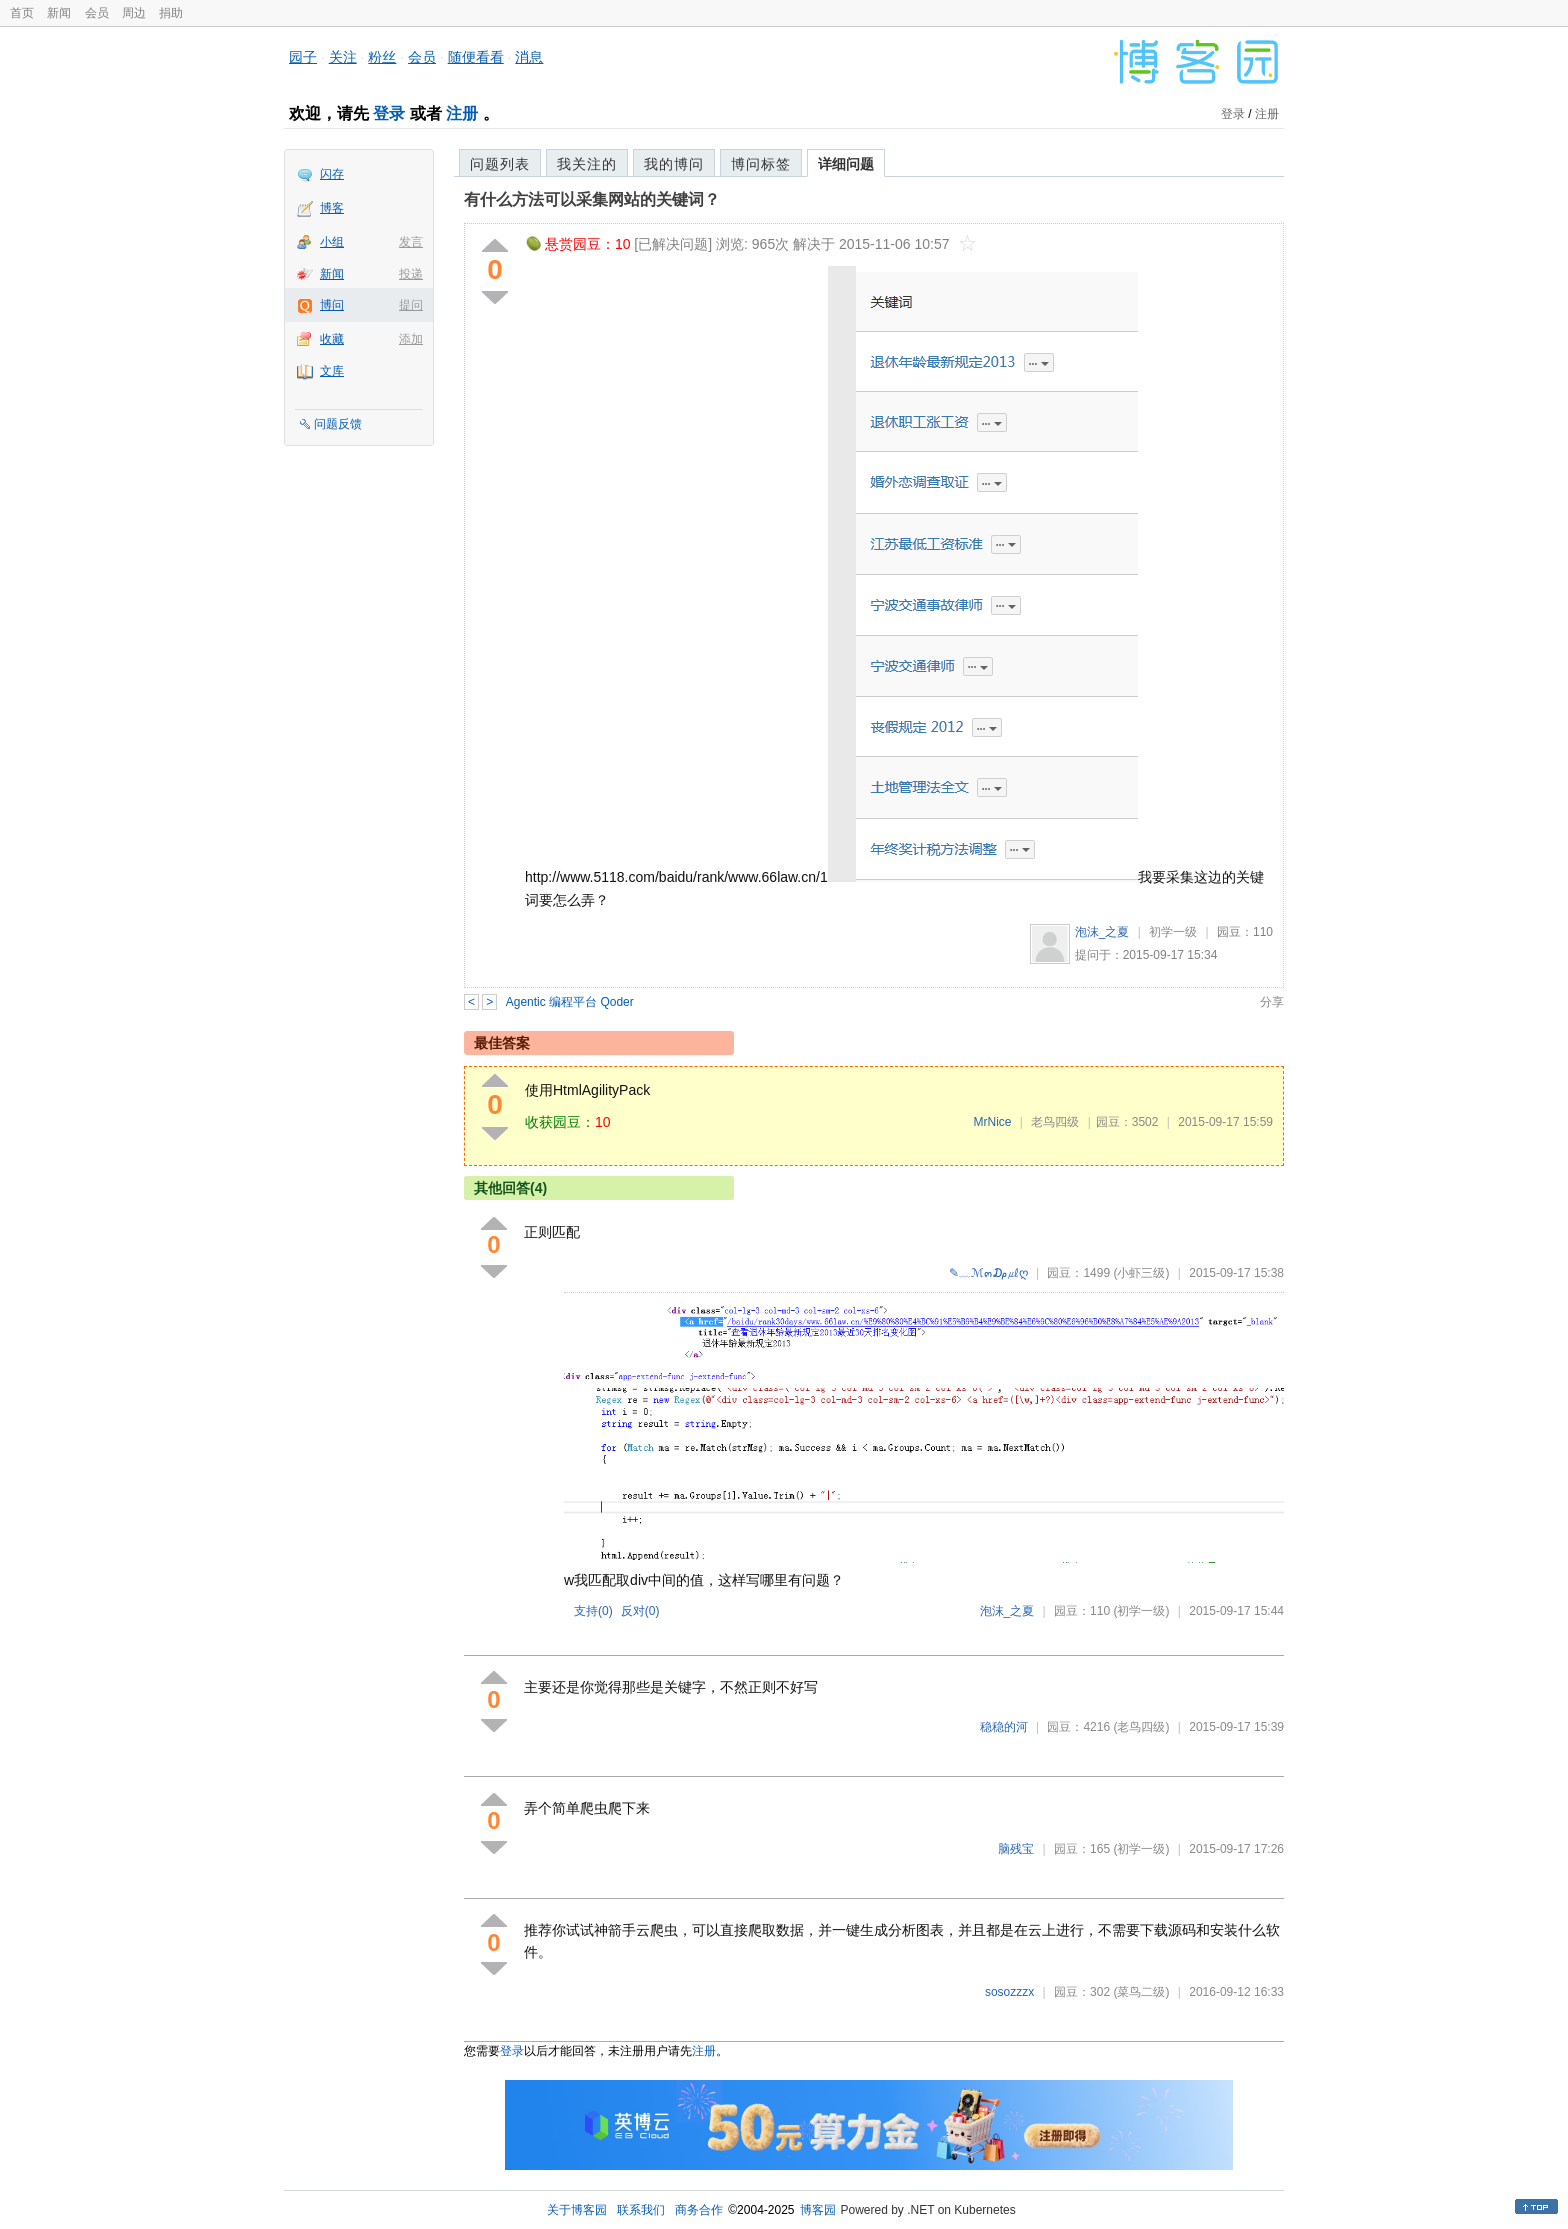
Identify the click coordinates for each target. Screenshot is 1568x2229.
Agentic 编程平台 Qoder (570, 1002)
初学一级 (1173, 932)
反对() (640, 1611)
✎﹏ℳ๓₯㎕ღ (988, 1273)
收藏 (332, 339)
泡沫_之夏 (1102, 932)
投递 (411, 274)
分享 (1272, 1002)
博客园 (818, 2210)
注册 (462, 113)
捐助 (171, 13)
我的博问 (674, 164)
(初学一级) (1141, 1611)
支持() (593, 1611)
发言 (411, 242)
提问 (411, 305)
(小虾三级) (1141, 1273)
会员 (97, 13)
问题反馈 (338, 424)
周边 (134, 13)
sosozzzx (1009, 1992)
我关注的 (587, 164)
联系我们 (641, 2210)
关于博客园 (577, 2210)
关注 (343, 57)
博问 (332, 305)
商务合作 (699, 2210)
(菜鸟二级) (1141, 1992)
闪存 (332, 174)
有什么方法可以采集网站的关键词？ (592, 199)
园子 (303, 57)
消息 (529, 57)
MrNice (992, 1122)
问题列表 (500, 164)
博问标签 (761, 164)
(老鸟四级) (1141, 1727)
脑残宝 (1016, 1849)
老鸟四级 (1055, 1122)
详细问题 (846, 164)
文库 (332, 371)
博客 (332, 208)
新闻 (59, 13)
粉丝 (382, 57)
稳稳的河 (1004, 1727)
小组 (332, 242)
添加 (411, 339)
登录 (389, 113)
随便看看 (476, 57)
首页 (22, 13)
